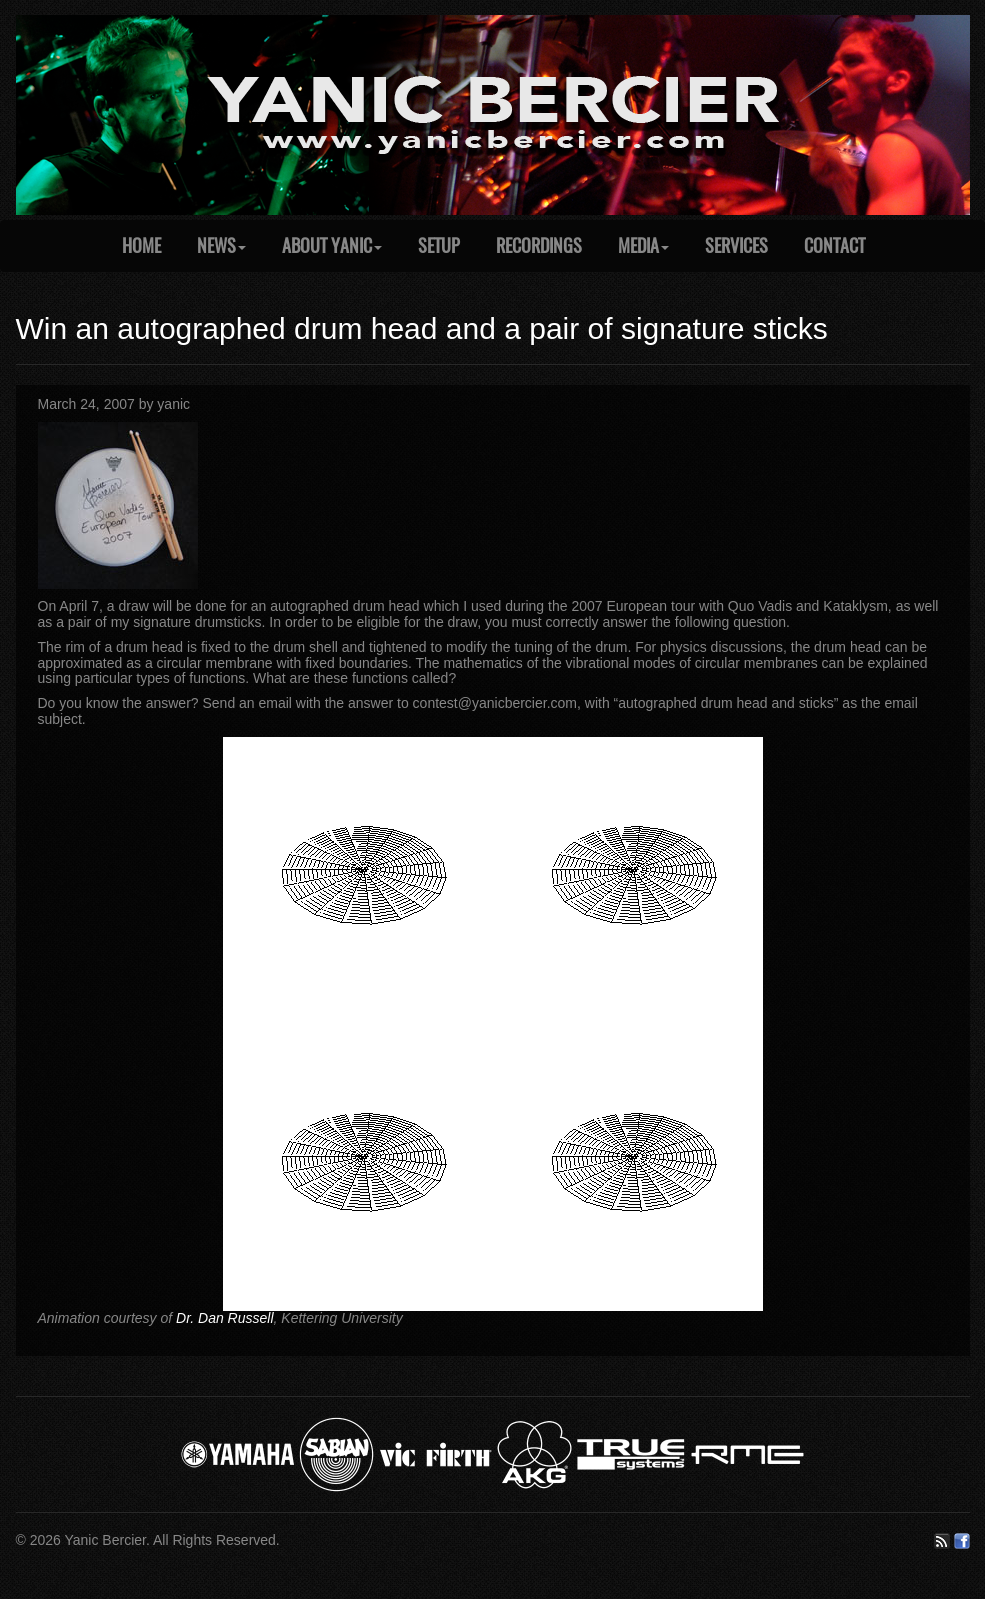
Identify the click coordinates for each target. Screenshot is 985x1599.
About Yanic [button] (332, 245)
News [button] (221, 245)
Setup (439, 245)
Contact (834, 245)
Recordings (539, 245)
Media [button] (643, 245)
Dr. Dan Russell (225, 1318)
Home (141, 245)
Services (736, 245)
